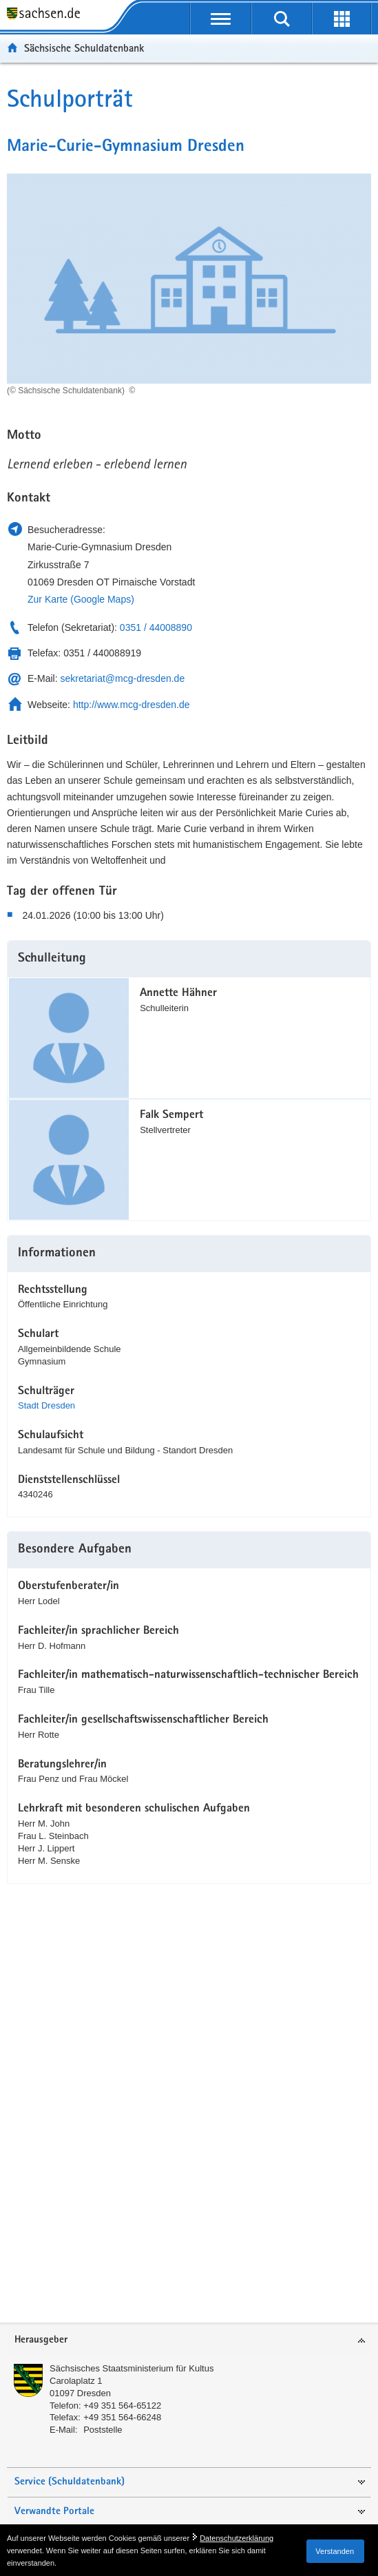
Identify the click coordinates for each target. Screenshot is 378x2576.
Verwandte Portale (54, 2511)
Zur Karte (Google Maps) (81, 599)
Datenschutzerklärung (236, 2538)
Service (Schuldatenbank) (69, 2482)
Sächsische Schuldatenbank (84, 47)
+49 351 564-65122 (122, 2405)
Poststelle (102, 2429)
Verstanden (334, 2551)
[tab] (189, 2341)
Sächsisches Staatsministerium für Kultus (131, 2368)
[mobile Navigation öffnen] (221, 18)
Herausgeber (40, 2340)
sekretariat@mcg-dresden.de (122, 678)
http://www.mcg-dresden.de (131, 704)
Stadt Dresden (46, 1405)
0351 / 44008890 (156, 627)
